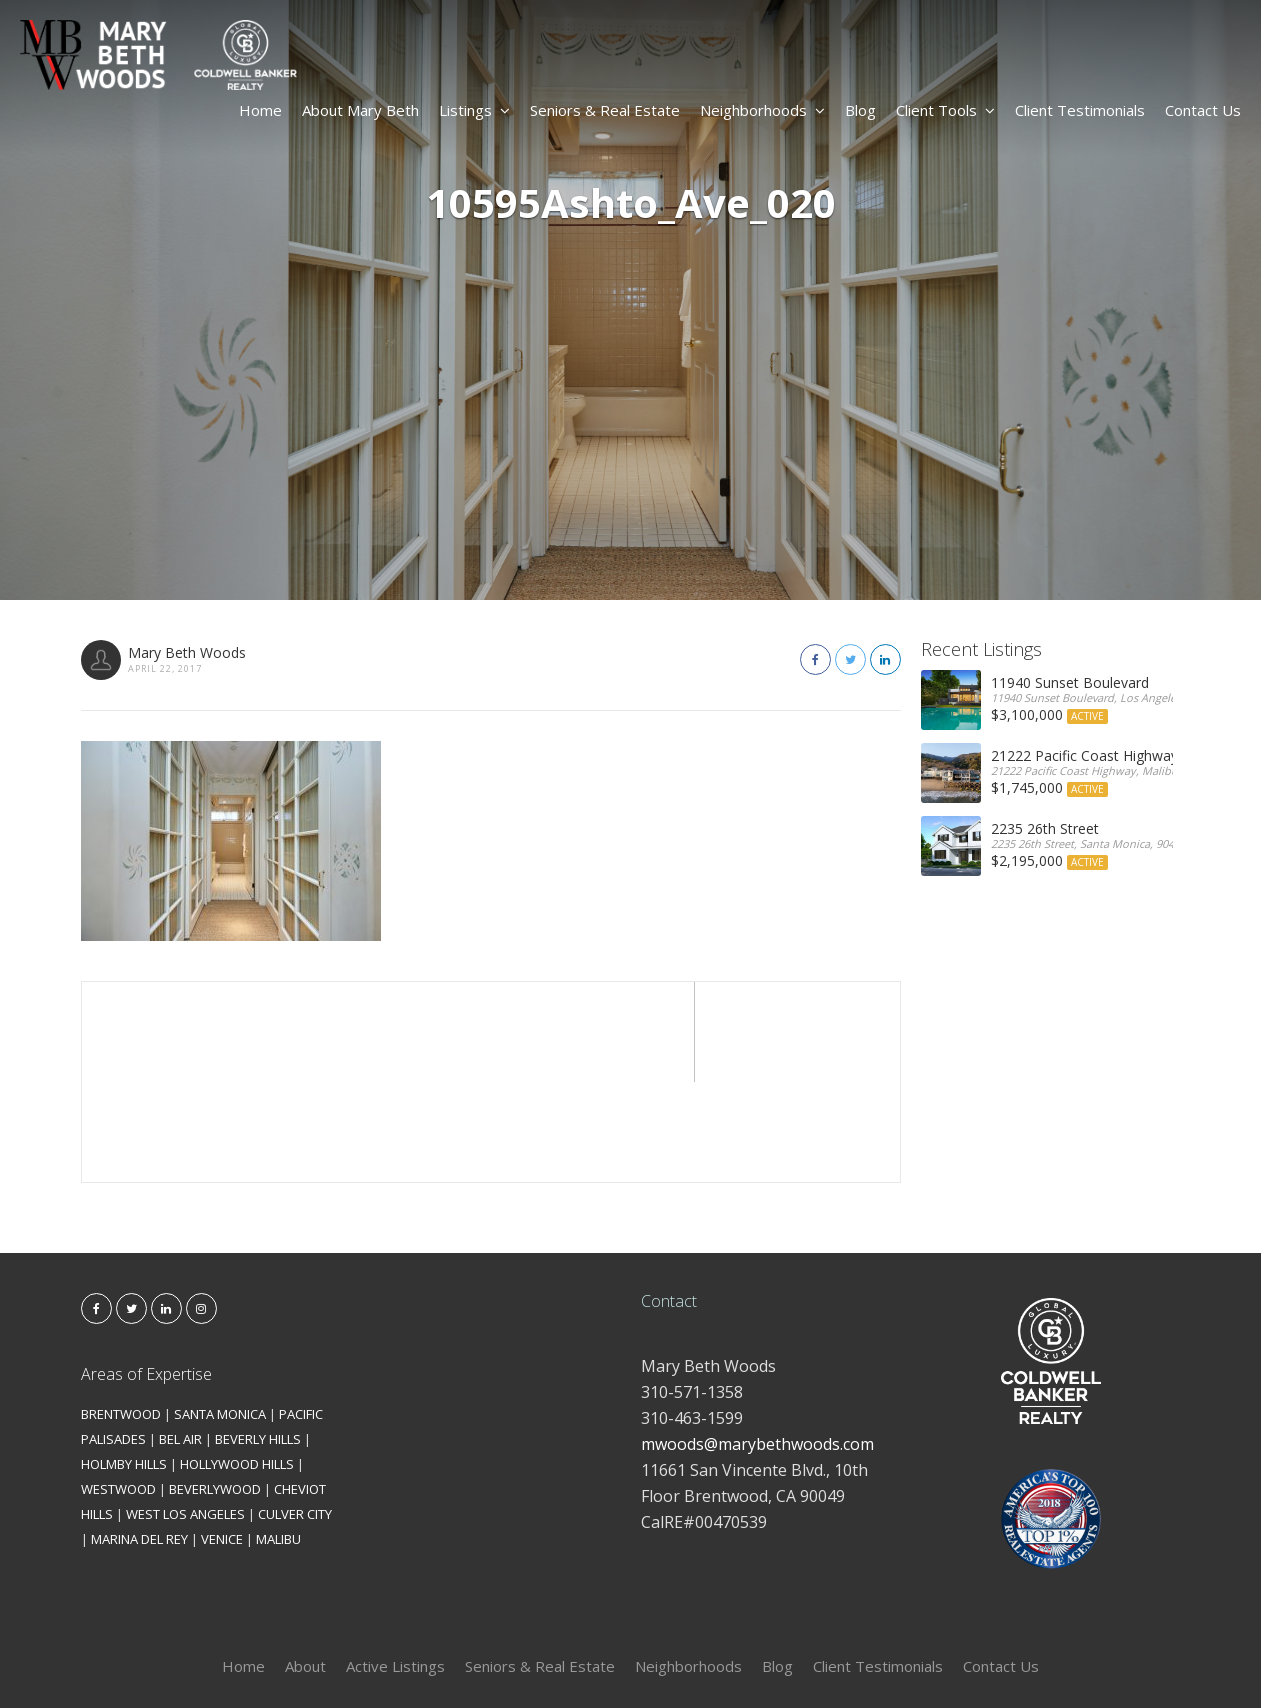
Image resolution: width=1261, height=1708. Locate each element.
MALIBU (278, 1439)
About (305, 1566)
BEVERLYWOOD (215, 1389)
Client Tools (945, 110)
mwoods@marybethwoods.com (757, 1344)
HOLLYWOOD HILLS (237, 1364)
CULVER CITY (295, 1414)
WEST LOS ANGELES (185, 1414)
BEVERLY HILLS (258, 1339)
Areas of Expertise (146, 1274)
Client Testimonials (1080, 110)
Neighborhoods (762, 110)
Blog (860, 110)
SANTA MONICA (220, 1314)
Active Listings (395, 1566)
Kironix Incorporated (743, 1659)
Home (260, 110)
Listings (474, 110)
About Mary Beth (360, 110)
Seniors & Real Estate (605, 110)
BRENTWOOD (121, 1314)
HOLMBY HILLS (124, 1364)
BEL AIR (180, 1339)
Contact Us (1203, 110)
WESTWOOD (118, 1389)
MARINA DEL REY (139, 1439)
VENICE (222, 1439)
